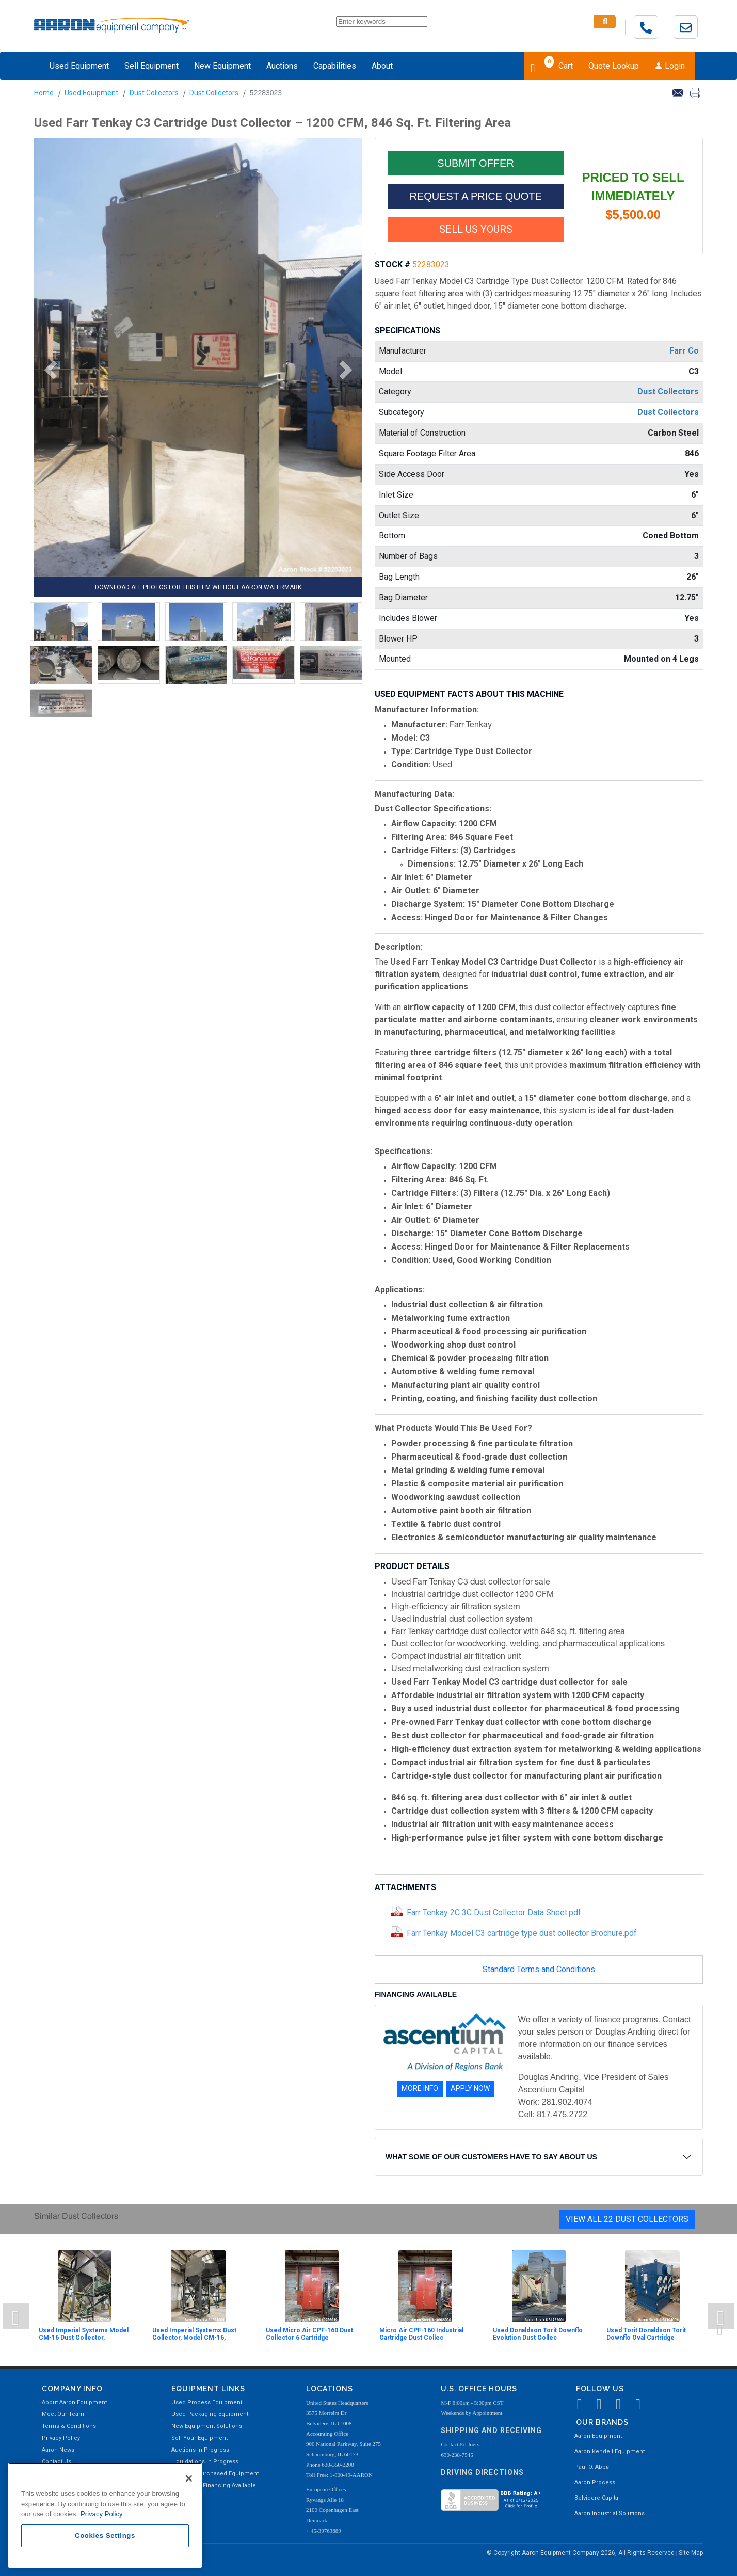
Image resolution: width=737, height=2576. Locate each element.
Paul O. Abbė (591, 2466)
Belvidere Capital (597, 2497)
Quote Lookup (613, 66)
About (382, 66)
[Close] (189, 2478)
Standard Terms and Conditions (539, 1969)
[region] (105, 2515)
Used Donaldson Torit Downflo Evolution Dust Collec (538, 2334)
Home (44, 93)
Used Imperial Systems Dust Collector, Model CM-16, (194, 2334)
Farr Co (684, 351)
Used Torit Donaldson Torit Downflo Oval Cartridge (646, 2334)
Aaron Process (594, 2482)
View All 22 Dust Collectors (627, 2219)
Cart (552, 65)
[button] (47, 370)
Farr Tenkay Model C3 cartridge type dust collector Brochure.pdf (522, 1933)
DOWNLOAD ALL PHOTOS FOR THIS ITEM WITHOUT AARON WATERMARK (198, 587)
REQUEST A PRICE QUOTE (475, 196)
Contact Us (56, 2461)
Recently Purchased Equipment (215, 2473)
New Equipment (222, 66)
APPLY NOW (470, 2088)
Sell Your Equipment (199, 2438)
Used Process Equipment (206, 2402)
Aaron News (58, 2449)
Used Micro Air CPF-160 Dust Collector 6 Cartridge (309, 2334)
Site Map (691, 2552)
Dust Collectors (154, 93)
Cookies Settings (105, 2535)
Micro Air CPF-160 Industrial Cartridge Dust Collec (421, 2334)
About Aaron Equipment (74, 2402)
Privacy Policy (61, 2438)
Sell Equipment (151, 66)
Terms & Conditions (69, 2426)
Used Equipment (79, 66)
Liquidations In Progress (204, 2461)
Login (669, 66)
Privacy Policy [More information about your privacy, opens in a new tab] (102, 2514)
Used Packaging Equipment (209, 2414)
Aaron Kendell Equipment (609, 2451)
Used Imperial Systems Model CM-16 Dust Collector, (84, 2334)
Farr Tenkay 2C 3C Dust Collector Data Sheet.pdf (494, 1912)
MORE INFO (420, 2088)
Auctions (282, 66)
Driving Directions (482, 2472)
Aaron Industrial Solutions (609, 2513)
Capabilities (334, 66)
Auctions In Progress (200, 2449)
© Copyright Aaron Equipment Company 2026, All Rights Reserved (581, 2552)
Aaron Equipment (598, 2436)
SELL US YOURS (475, 229)
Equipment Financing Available (213, 2485)
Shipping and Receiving (491, 2430)
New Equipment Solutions (206, 2426)
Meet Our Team (63, 2414)
